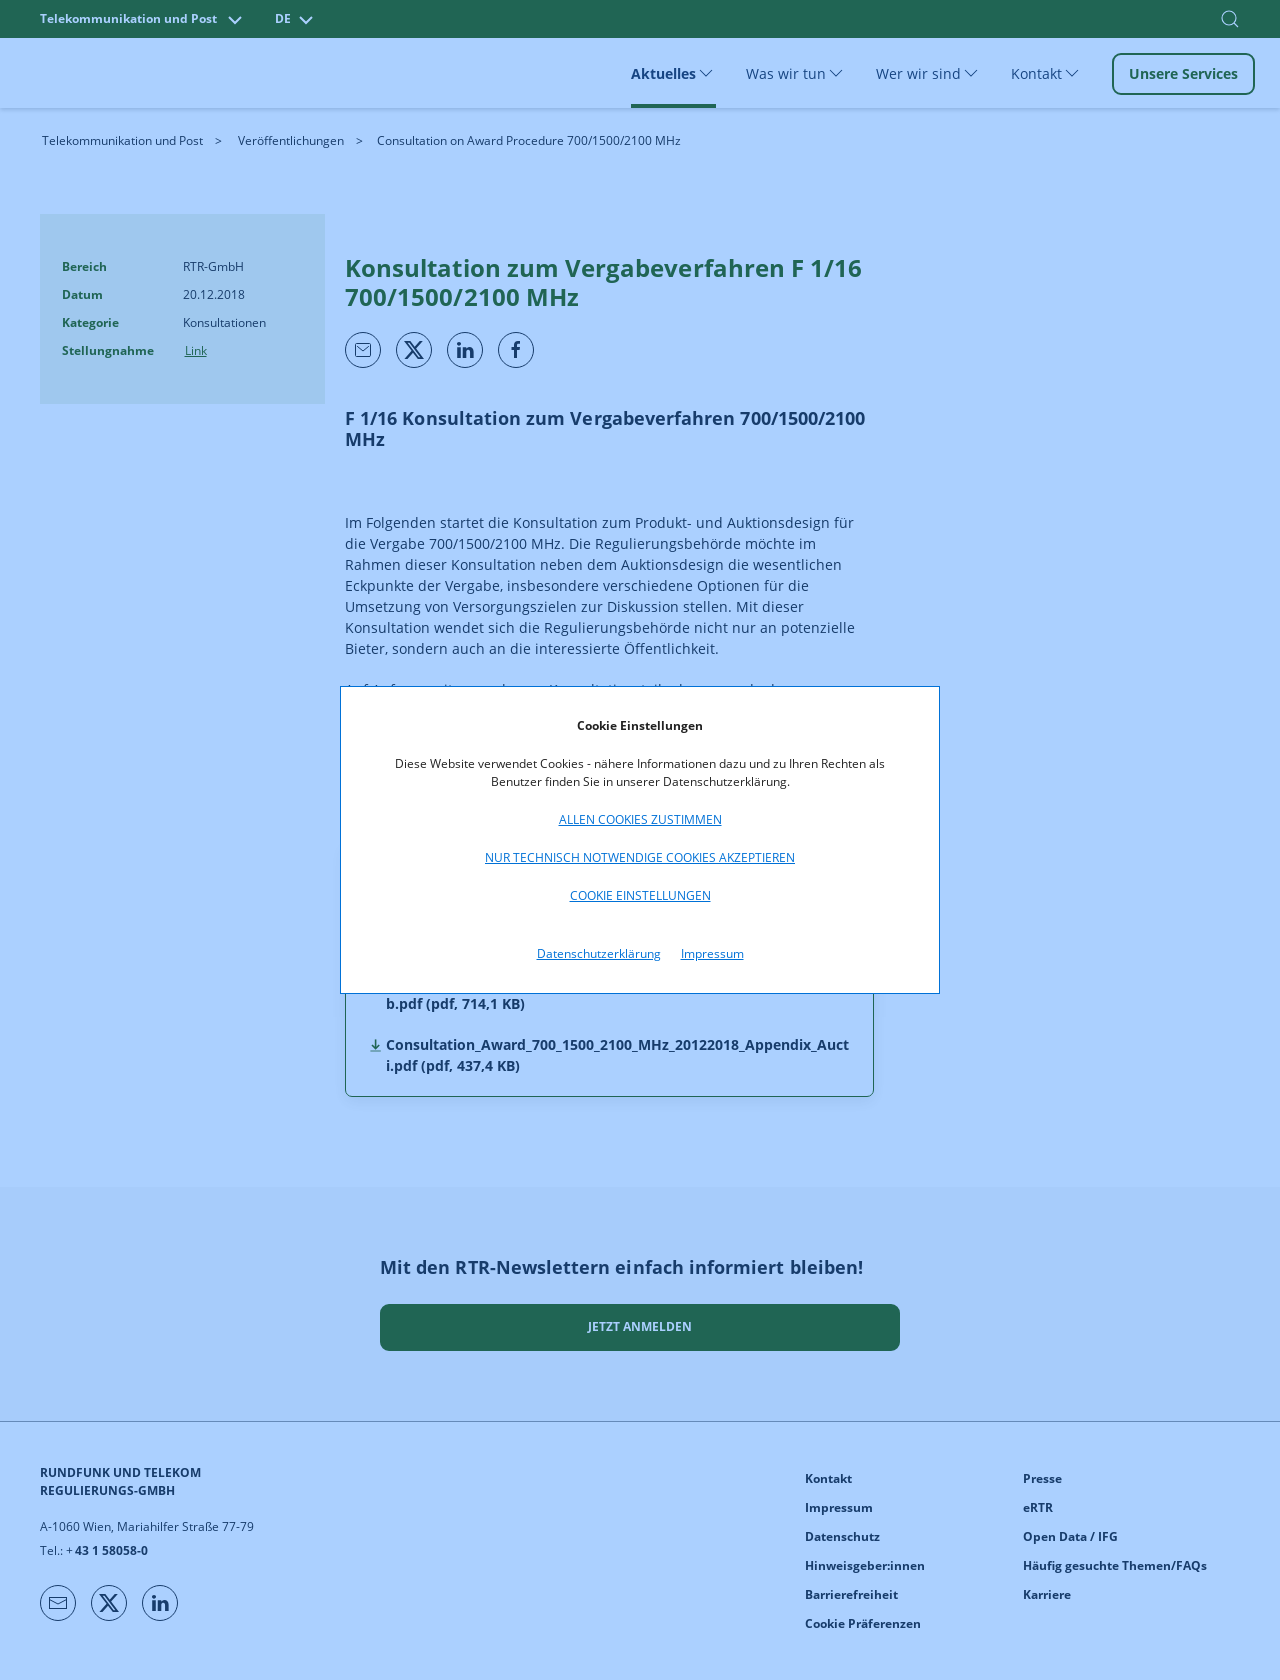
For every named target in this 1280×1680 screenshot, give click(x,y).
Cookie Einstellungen (640, 895)
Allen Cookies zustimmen (640, 819)
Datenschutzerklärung (599, 953)
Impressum (712, 953)
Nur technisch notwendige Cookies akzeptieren (640, 857)
